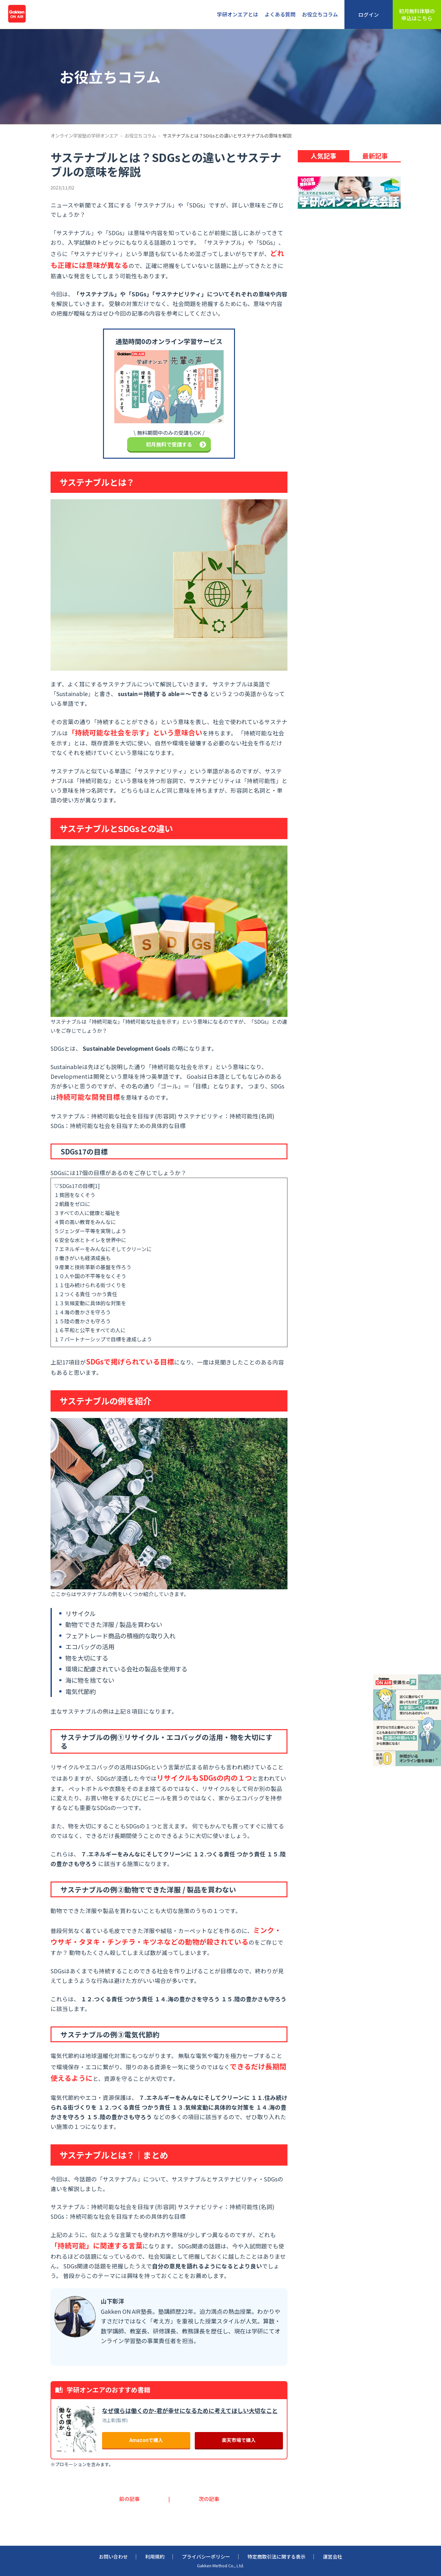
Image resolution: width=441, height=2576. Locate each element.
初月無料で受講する (176, 444)
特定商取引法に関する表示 (276, 2556)
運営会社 (332, 2556)
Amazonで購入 (146, 2440)
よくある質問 (280, 14)
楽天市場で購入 (239, 2440)
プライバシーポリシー (206, 2556)
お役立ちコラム (320, 14)
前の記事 (129, 2499)
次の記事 (209, 2499)
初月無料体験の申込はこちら (417, 14)
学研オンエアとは (237, 14)
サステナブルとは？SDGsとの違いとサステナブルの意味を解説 (227, 135)
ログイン (368, 14)
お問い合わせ (113, 2556)
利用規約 (154, 2556)
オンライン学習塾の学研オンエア (84, 135)
